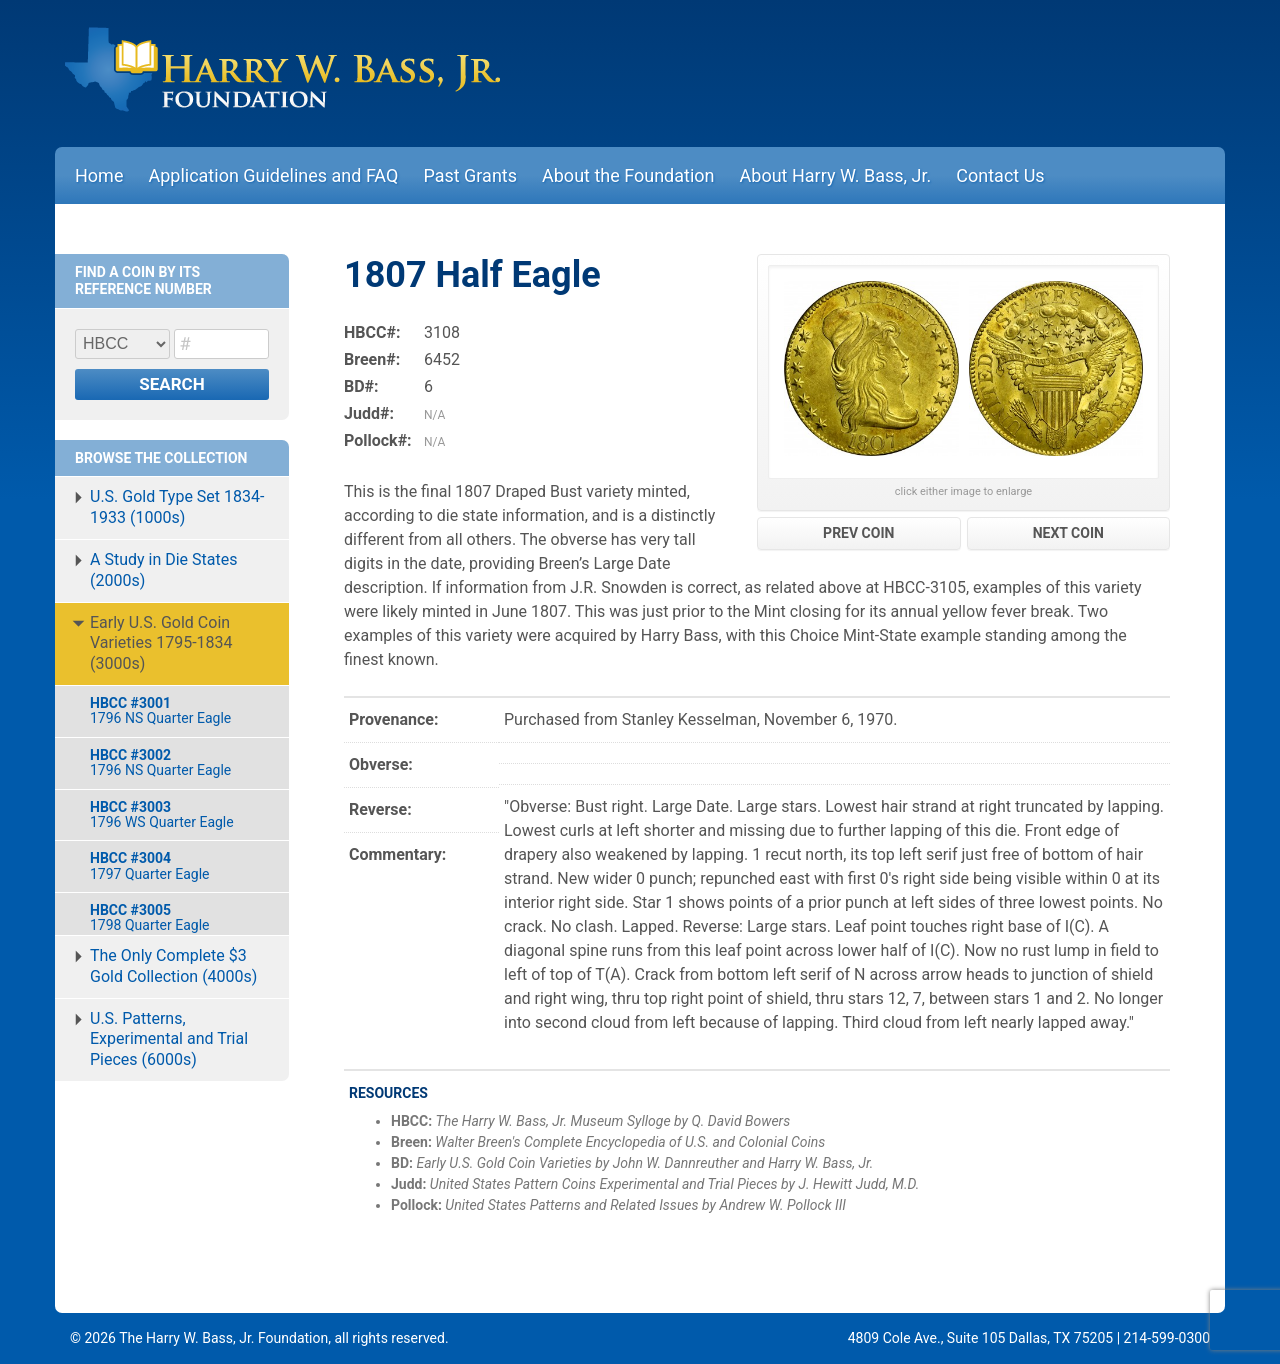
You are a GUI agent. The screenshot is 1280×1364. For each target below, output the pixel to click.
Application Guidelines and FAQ (273, 175)
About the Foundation (628, 175)
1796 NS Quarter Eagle (179, 710)
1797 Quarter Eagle (179, 865)
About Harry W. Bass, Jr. (836, 175)
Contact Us (1000, 175)
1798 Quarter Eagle (179, 917)
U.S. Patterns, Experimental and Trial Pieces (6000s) (169, 1039)
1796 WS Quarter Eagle (179, 814)
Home (99, 175)
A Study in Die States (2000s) (163, 570)
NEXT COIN (1068, 533)
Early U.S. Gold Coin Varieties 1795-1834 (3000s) (161, 643)
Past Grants (470, 175)
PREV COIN (858, 533)
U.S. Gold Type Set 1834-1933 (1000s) (177, 507)
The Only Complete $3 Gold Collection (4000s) (173, 966)
